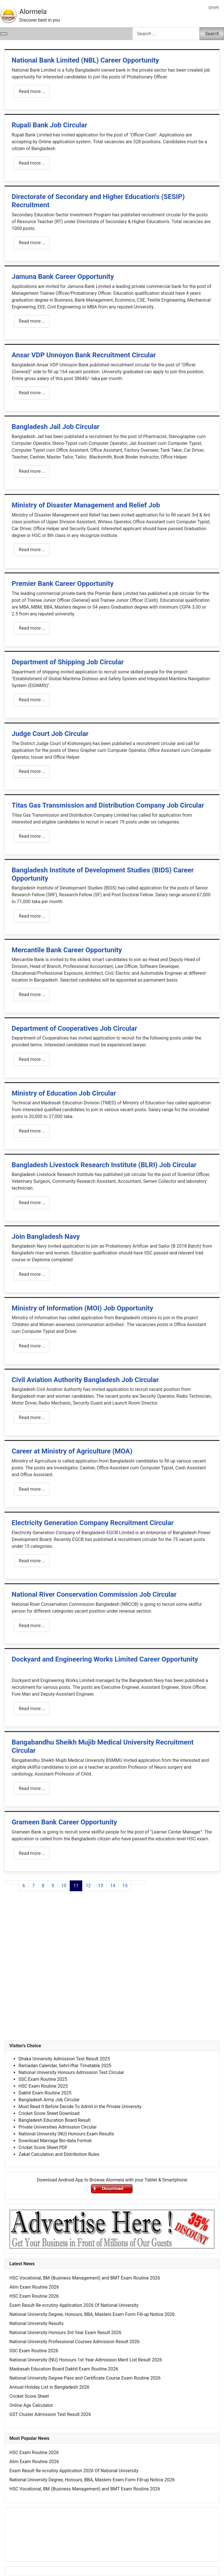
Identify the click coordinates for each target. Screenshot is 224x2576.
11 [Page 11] (76, 1885)
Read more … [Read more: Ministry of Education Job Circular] (32, 1131)
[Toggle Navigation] (3, 33)
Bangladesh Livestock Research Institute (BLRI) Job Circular (104, 1165)
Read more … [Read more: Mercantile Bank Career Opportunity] (32, 994)
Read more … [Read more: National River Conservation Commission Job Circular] (32, 1625)
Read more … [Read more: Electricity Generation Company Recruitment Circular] (32, 1560)
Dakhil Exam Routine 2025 (45, 2093)
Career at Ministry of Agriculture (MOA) (72, 1451)
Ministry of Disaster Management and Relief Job (86, 505)
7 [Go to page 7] (33, 1885)
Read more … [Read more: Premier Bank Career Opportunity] (32, 628)
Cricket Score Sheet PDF (43, 2147)
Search (212, 33)
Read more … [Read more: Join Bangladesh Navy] (32, 1274)
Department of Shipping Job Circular (68, 662)
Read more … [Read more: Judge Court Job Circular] (32, 771)
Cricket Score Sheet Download (49, 2113)
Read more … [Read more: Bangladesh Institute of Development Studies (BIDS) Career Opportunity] (32, 916)
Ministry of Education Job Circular (64, 1093)
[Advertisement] (112, 1971)
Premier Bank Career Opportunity (63, 584)
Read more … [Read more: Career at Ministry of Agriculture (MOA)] (32, 1489)
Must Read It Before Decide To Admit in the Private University (80, 2106)
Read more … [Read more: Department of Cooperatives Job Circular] (32, 1059)
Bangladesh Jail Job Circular (56, 427)
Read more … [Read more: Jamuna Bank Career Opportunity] (32, 321)
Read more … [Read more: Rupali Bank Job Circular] (32, 163)
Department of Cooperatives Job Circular (74, 1028)
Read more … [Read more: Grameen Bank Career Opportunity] (32, 1853)
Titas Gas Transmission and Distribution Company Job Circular (108, 805)
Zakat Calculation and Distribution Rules (59, 2154)
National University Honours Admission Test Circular (71, 2072)
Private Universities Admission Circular (58, 2127)
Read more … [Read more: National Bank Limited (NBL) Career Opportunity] (32, 91)
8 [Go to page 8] (43, 1885)
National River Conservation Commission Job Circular (94, 1594)
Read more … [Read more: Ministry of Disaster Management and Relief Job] (32, 549)
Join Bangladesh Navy (46, 1237)
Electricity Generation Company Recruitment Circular (93, 1523)
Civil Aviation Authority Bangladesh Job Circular (85, 1380)
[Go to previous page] (15, 1882)
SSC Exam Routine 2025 (43, 2079)
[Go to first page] (8, 1882)
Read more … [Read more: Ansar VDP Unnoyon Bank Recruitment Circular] (32, 392)
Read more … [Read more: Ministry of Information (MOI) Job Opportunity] (32, 1346)
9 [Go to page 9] (53, 1885)
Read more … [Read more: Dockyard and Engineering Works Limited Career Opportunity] (32, 1708)
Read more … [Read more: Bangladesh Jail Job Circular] (32, 471)
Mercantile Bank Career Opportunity (67, 950)
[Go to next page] (134, 1882)
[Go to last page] (141, 1882)
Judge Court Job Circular (50, 734)
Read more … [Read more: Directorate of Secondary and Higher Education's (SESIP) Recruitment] (32, 242)
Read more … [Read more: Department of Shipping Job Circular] (32, 699)
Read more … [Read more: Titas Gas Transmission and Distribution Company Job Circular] (32, 836)
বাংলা (213, 8)
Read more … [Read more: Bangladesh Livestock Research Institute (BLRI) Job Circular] (32, 1202)
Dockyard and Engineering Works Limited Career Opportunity (105, 1659)
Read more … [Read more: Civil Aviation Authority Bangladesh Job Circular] (32, 1417)
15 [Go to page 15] (125, 1885)
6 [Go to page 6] (23, 1885)
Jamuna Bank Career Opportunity (63, 277)
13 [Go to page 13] (100, 1885)
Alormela (33, 12)
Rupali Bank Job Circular (49, 125)
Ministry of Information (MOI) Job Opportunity (82, 1308)
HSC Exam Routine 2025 (43, 2086)
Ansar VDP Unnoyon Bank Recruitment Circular (84, 355)
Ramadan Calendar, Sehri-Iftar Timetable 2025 (65, 2065)
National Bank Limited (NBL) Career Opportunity (85, 60)
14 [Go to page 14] (112, 1885)
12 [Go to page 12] (88, 1885)
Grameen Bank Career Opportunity (64, 1822)
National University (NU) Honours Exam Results (66, 2134)
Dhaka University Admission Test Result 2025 (64, 2058)
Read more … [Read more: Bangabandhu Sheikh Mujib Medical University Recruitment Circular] (32, 1788)
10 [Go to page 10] (63, 1885)
